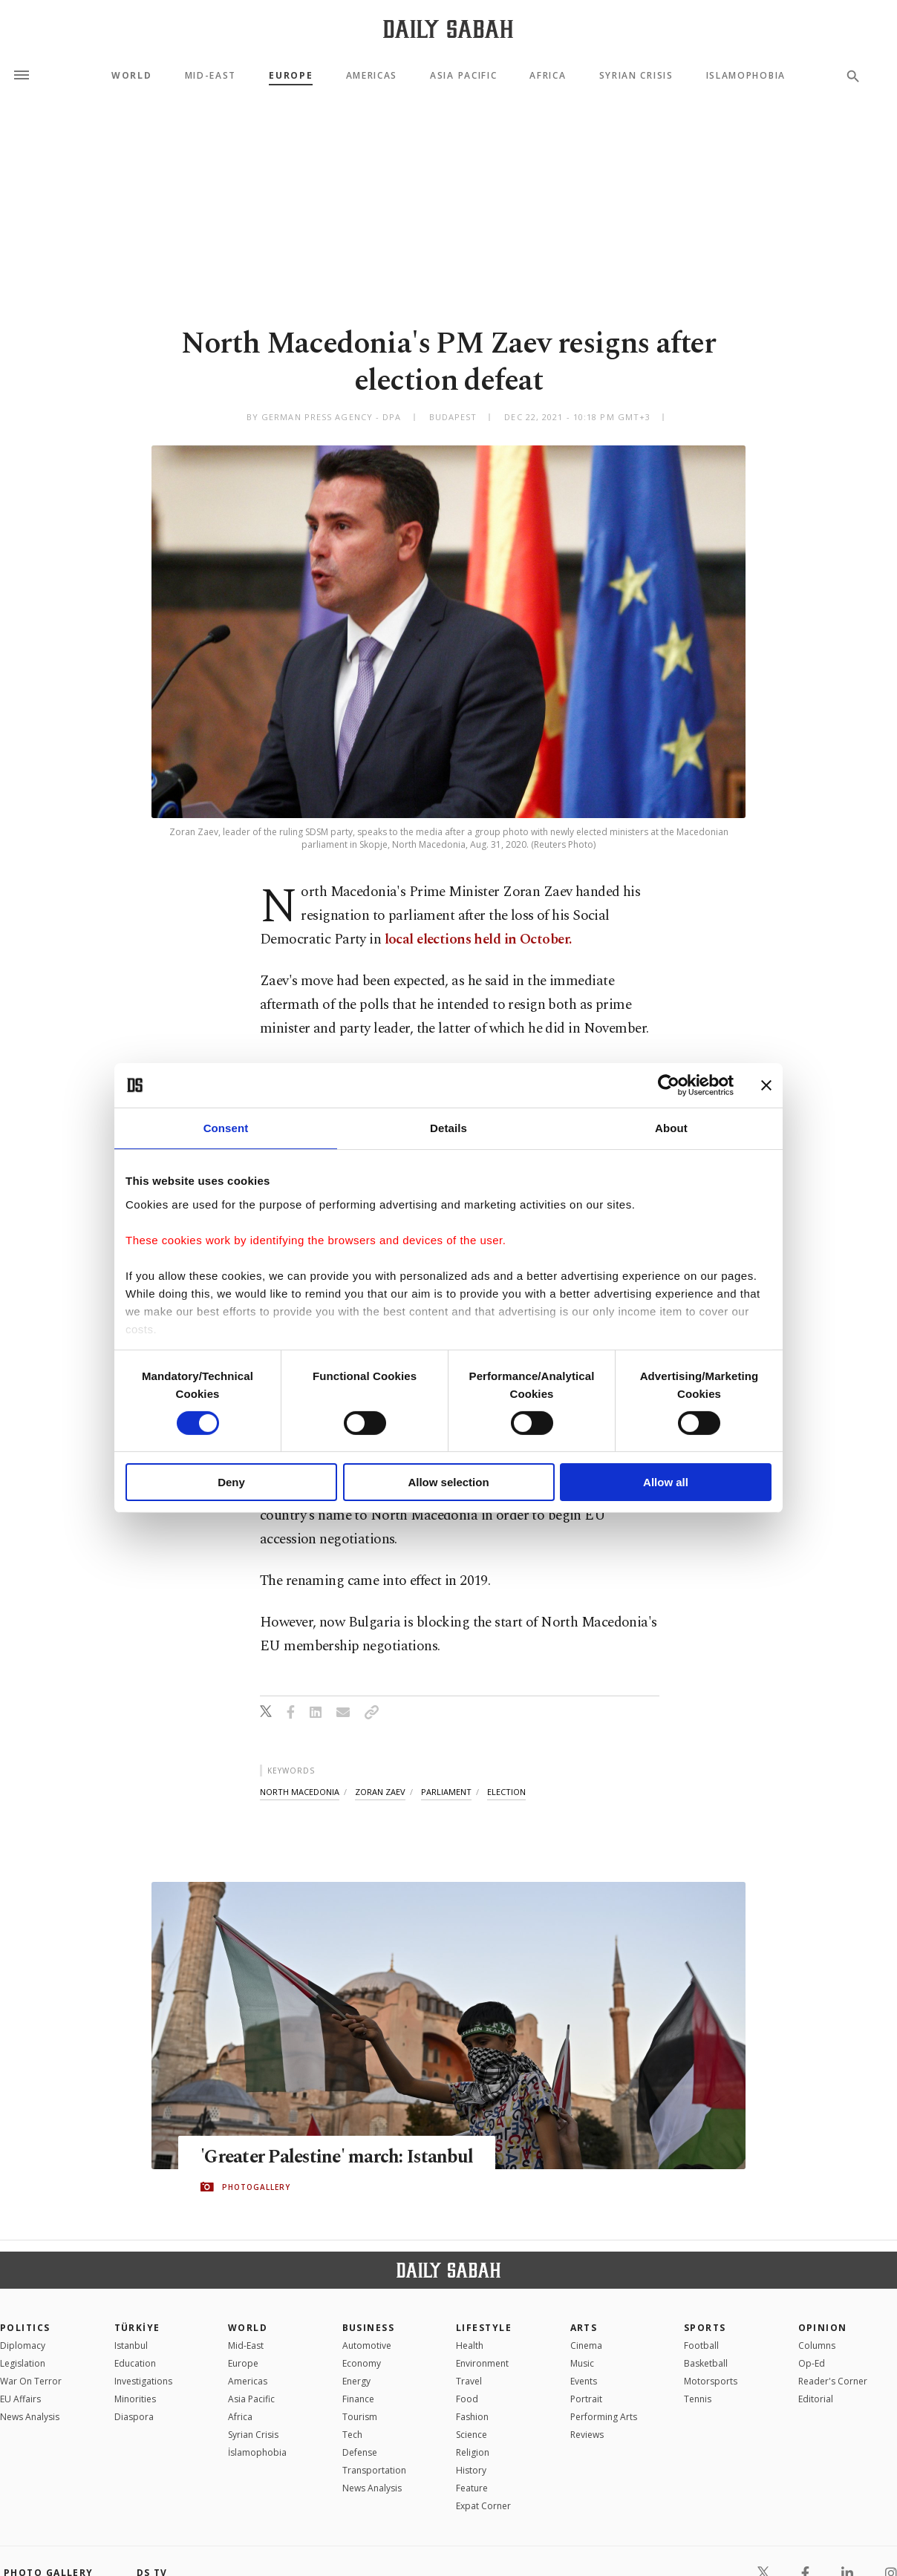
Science (471, 2434)
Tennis (697, 2399)
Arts (584, 2327)
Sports (705, 2327)
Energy (356, 2381)
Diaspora (134, 2416)
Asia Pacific (463, 75)
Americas (371, 75)
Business (368, 2327)
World (131, 75)
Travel (469, 2381)
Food (467, 2399)
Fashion (472, 2416)
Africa (547, 75)
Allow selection (448, 1482)
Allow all (665, 1482)
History (471, 2470)
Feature (472, 2488)
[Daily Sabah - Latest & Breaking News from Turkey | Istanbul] (448, 28)
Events (583, 2381)
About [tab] (671, 1128)
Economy (361, 2363)
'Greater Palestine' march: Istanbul (339, 2157)
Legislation (22, 2363)
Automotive (366, 2345)
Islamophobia (746, 75)
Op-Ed (811, 2363)
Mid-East (210, 75)
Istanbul (131, 2345)
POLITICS (25, 2327)
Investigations (143, 2381)
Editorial (815, 2399)
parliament (446, 1791)
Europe (291, 75)
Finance (358, 2399)
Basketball (706, 2363)
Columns (816, 2345)
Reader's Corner (832, 2381)
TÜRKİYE (137, 2327)
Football (701, 2345)
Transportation (374, 2470)
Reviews (587, 2434)
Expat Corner (483, 2506)
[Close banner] (766, 1085)
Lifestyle (484, 2327)
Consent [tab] (226, 1128)
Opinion (822, 2327)
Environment (482, 2363)
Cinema (586, 2345)
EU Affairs (20, 2399)
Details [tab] (448, 1128)
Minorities (135, 2399)
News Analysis (29, 2416)
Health (469, 2345)
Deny (231, 1482)
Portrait (586, 2399)
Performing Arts (603, 2416)
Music (582, 2363)
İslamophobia (257, 2452)
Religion (472, 2452)
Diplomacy (22, 2345)
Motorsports (710, 2381)
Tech (352, 2434)
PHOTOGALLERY (256, 2187)
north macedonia (299, 1791)
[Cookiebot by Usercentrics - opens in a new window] (669, 1085)
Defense (359, 2452)
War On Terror (31, 2381)
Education (135, 2363)
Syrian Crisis (636, 75)
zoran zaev (380, 1791)
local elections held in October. (476, 939)
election (506, 1791)
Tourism (359, 2416)
